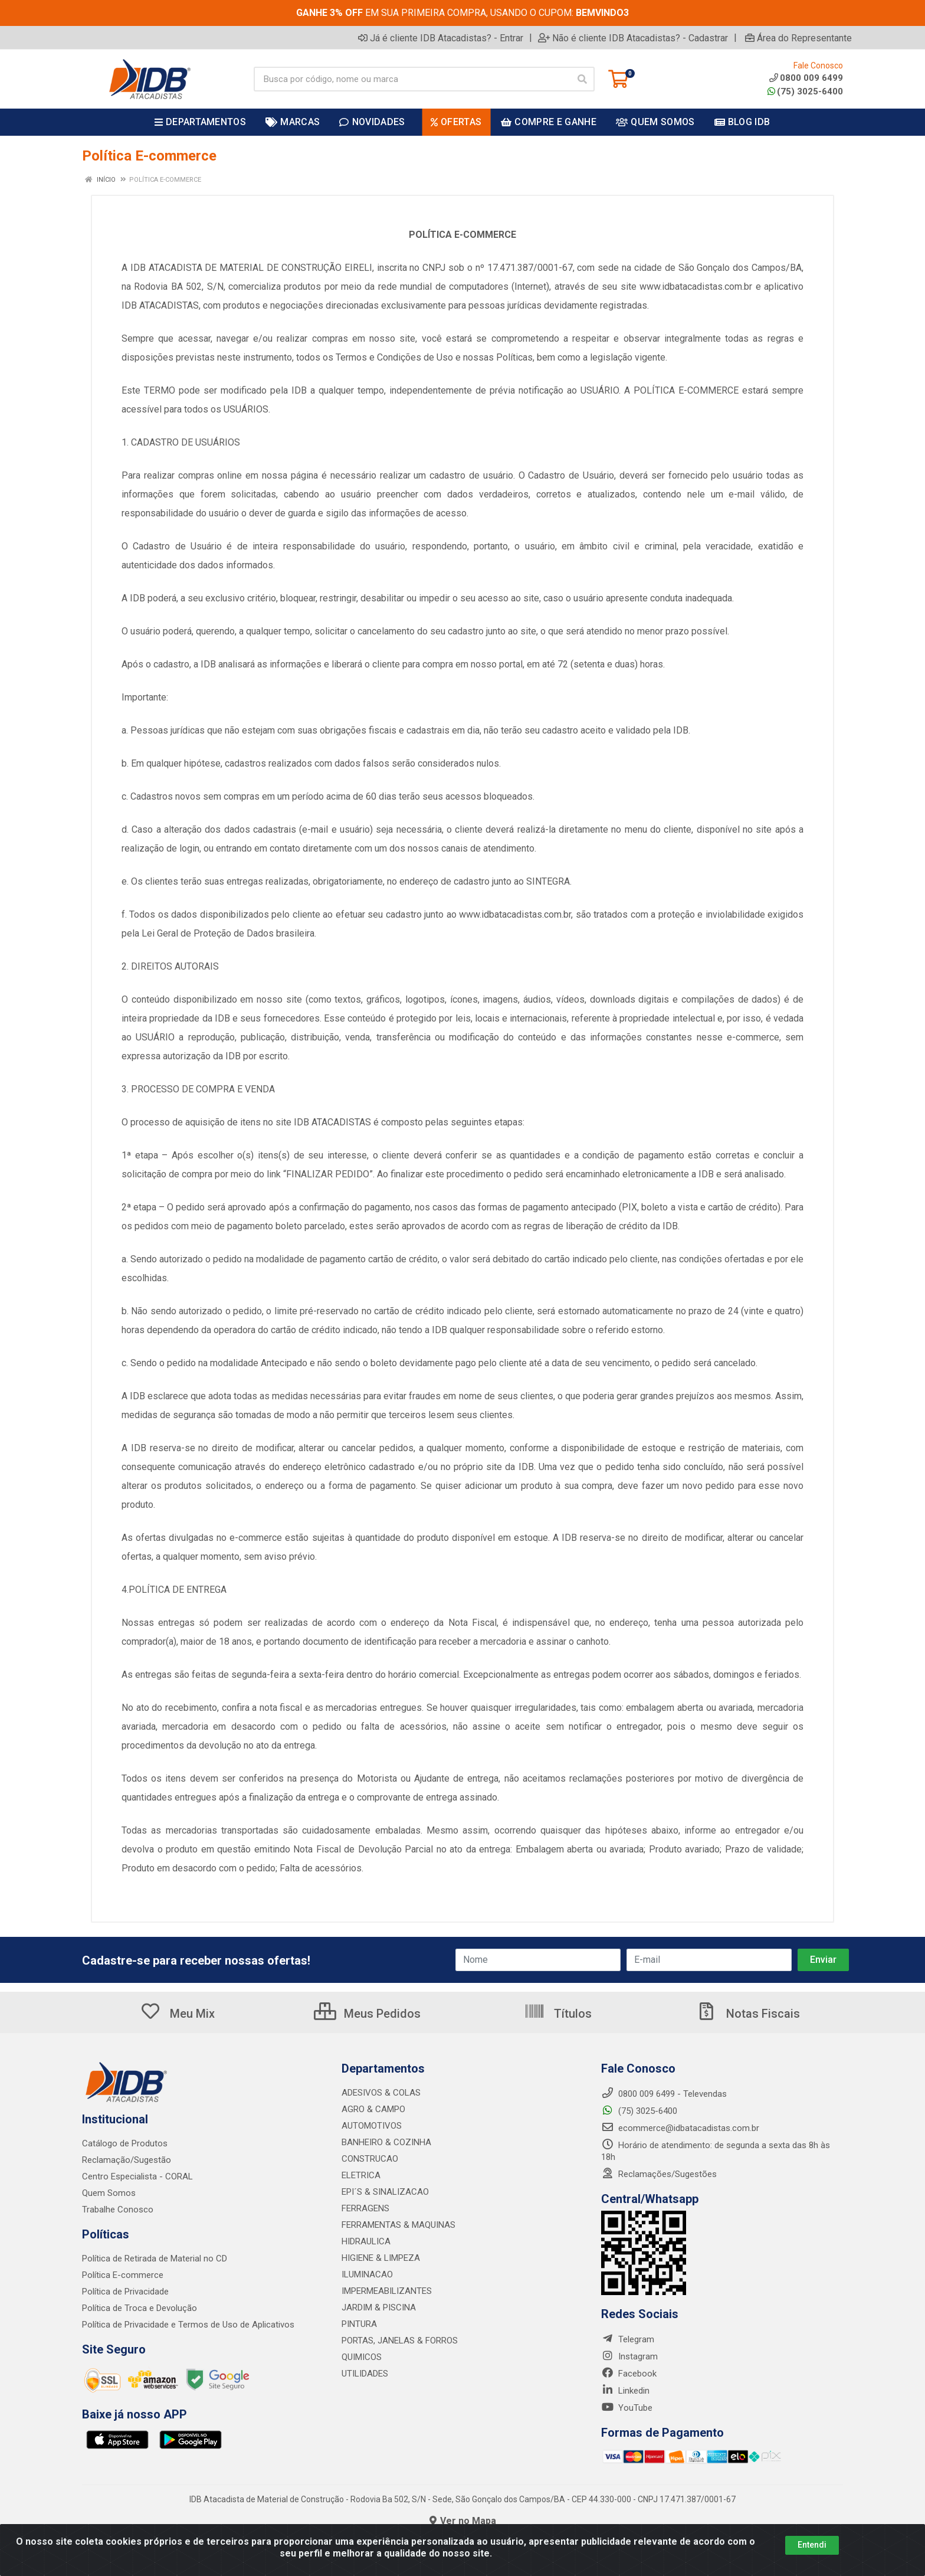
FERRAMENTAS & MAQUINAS (398, 2225)
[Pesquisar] (582, 79)
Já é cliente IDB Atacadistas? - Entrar (440, 37)
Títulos (558, 2014)
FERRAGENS (365, 2208)
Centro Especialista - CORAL (137, 2176)
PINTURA (359, 2324)
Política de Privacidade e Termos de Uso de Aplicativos (188, 2324)
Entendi (812, 2544)
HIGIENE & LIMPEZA (381, 2258)
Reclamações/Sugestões (659, 2174)
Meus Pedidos (367, 2014)
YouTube (626, 2407)
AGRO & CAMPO (373, 2109)
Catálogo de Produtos (125, 2143)
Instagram (629, 2356)
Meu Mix (177, 2014)
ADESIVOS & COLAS (381, 2092)
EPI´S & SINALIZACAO (385, 2192)
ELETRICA (361, 2175)
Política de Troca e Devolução (139, 2308)
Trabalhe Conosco (117, 2209)
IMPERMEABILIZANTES (387, 2291)
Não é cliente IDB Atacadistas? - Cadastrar (633, 37)
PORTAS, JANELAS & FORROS (400, 2340)
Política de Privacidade (125, 2291)
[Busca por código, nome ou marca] (412, 79)
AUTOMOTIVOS (372, 2125)
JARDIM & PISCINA (379, 2307)
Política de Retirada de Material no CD (154, 2258)
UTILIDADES (365, 2373)
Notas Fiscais (748, 2014)
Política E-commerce (122, 2275)
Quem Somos (109, 2193)
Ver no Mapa (462, 2520)
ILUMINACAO (367, 2274)
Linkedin (625, 2390)
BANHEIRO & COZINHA (386, 2142)
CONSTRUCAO (370, 2158)
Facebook (629, 2373)
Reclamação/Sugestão (126, 2160)
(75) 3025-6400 (805, 91)
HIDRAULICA (366, 2241)
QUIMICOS (362, 2357)
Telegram (627, 2339)
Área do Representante (798, 37)
